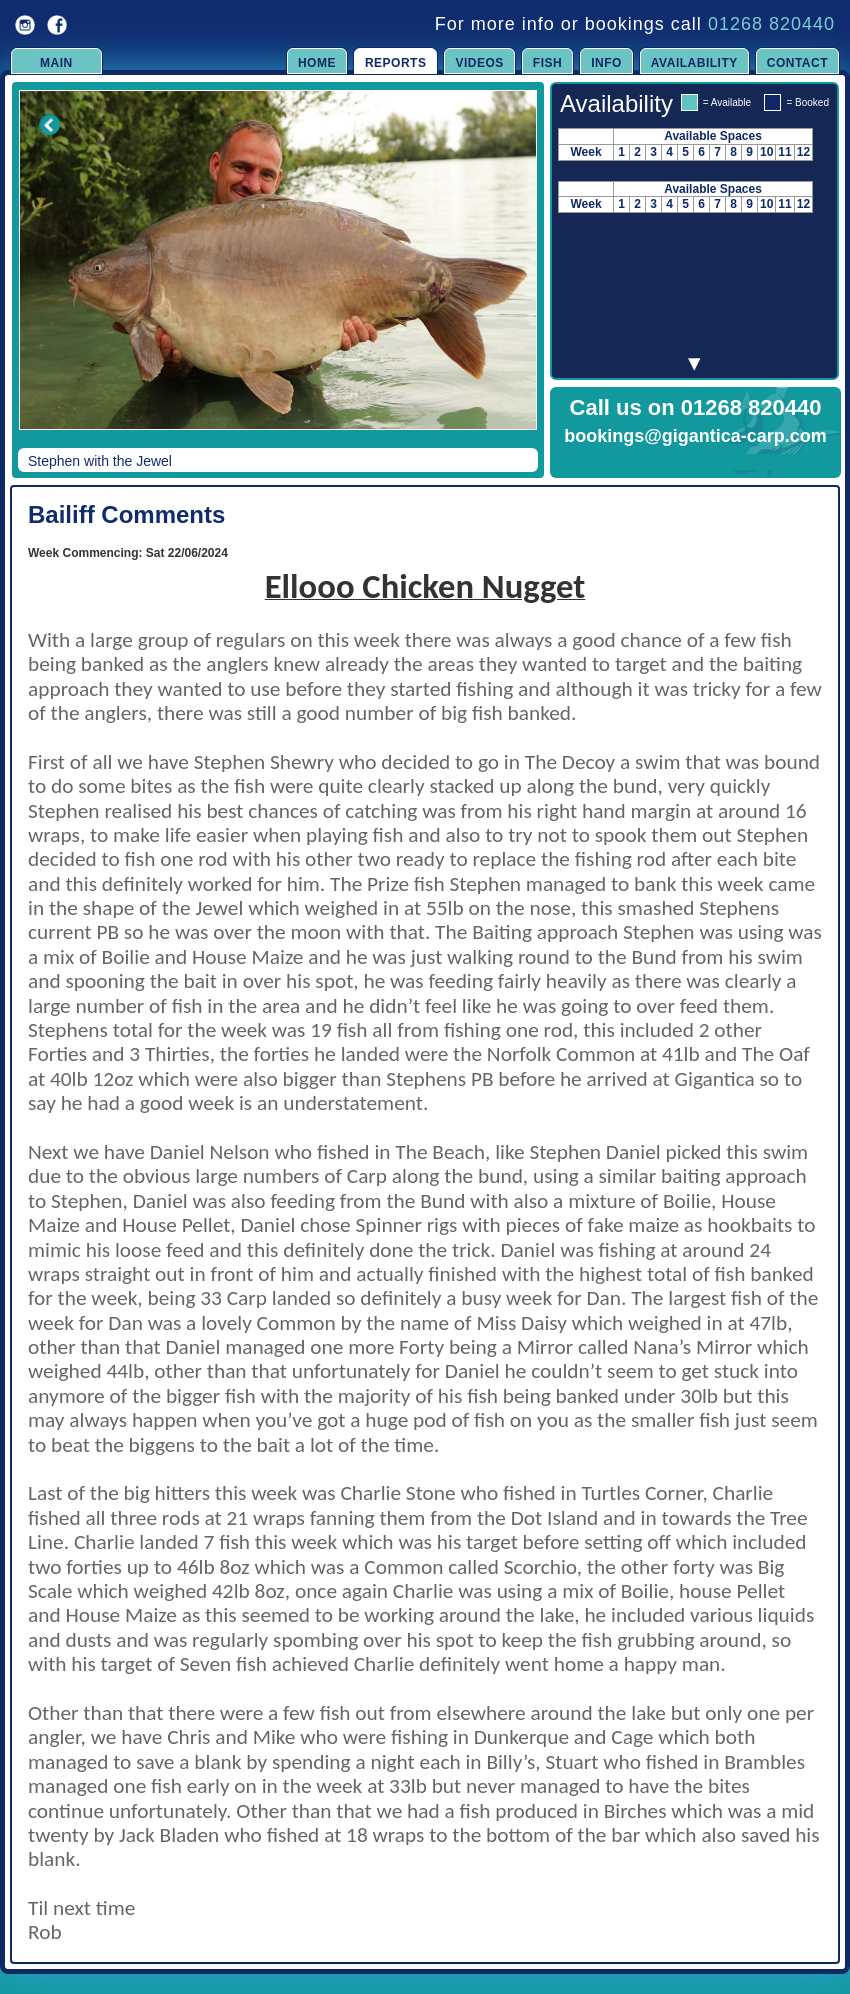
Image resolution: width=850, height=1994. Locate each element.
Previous (36, 274)
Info (606, 63)
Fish (547, 63)
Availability (694, 63)
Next (502, 274)
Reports (396, 63)
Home (317, 63)
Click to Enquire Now (696, 462)
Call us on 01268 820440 (696, 407)
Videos (479, 63)
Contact (797, 63)
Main (56, 63)
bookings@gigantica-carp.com (695, 436)
